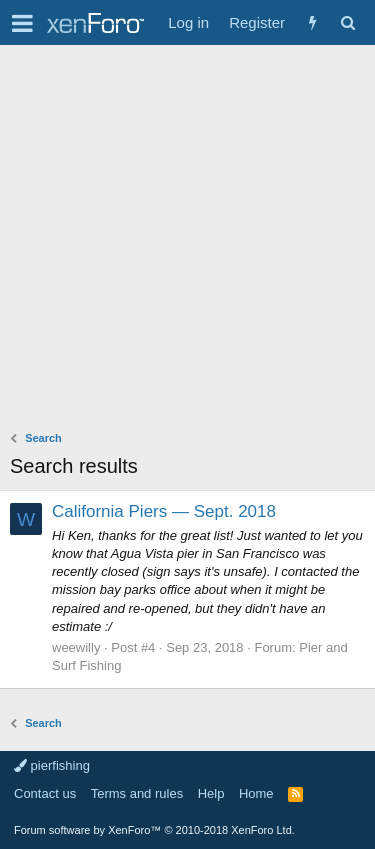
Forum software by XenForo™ (154, 830)
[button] (22, 23)
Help (211, 793)
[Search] (347, 22)
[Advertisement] (187, 242)
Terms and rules (137, 793)
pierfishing (52, 765)
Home (256, 793)
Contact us (45, 793)
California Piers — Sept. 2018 (164, 511)
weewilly (76, 647)
